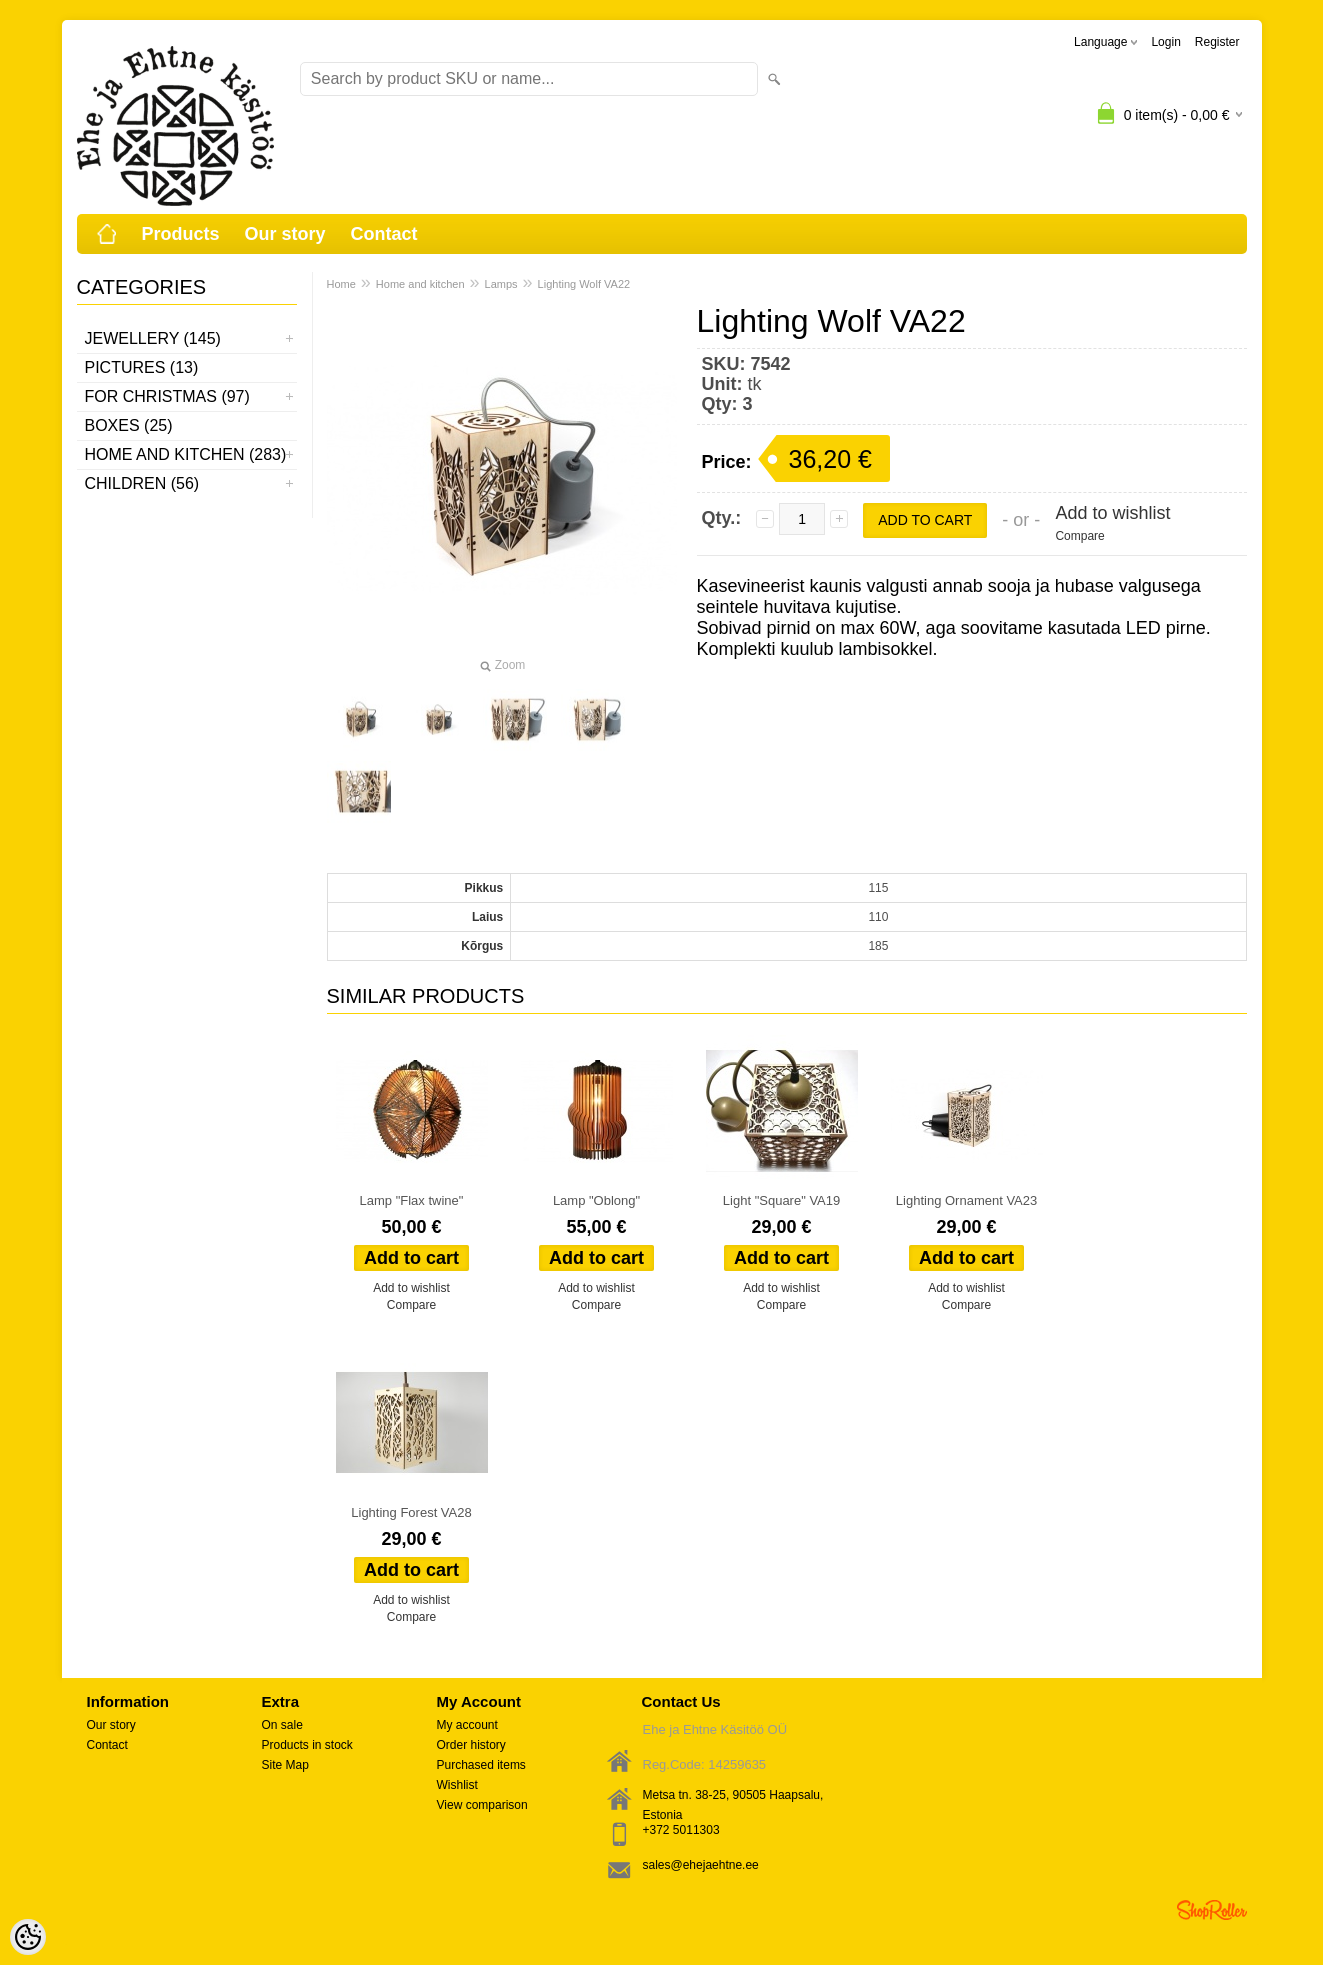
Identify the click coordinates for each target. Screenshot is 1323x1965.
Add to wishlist (1112, 513)
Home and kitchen (420, 284)
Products (181, 234)
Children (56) (142, 483)
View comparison (482, 1805)
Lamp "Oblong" (596, 1200)
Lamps (501, 284)
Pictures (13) (142, 367)
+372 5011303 (681, 1830)
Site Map (285, 1765)
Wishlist (457, 1785)
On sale (282, 1725)
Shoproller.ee (1212, 1910)
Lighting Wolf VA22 (584, 284)
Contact (384, 234)
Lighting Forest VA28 (411, 1512)
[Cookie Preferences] (28, 1937)
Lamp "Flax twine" (412, 1200)
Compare (1079, 536)
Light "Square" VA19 (781, 1200)
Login (1165, 42)
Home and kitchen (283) (186, 454)
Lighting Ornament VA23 (966, 1200)
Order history (471, 1745)
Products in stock (307, 1745)
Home (341, 284)
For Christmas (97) (167, 396)
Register (1217, 42)
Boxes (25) (129, 425)
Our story (285, 234)
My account (467, 1725)
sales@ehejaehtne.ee (701, 1865)
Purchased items (481, 1765)
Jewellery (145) (153, 338)
